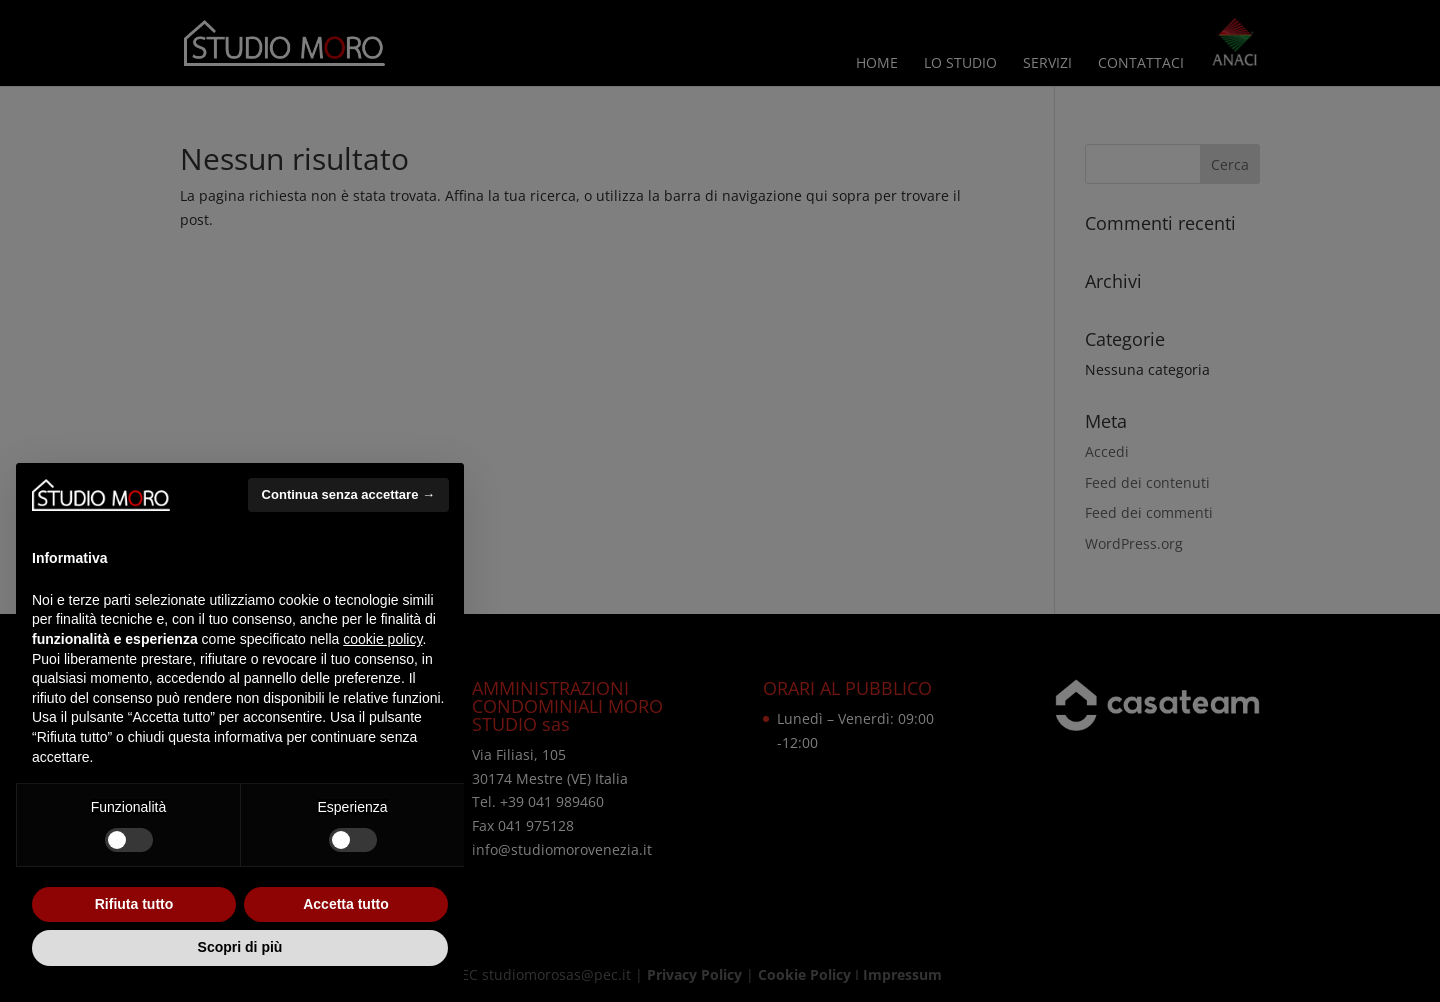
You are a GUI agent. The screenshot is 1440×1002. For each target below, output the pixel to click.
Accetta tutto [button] (346, 904)
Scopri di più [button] (240, 947)
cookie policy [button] (382, 639)
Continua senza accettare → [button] (348, 494)
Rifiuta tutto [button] (134, 904)
